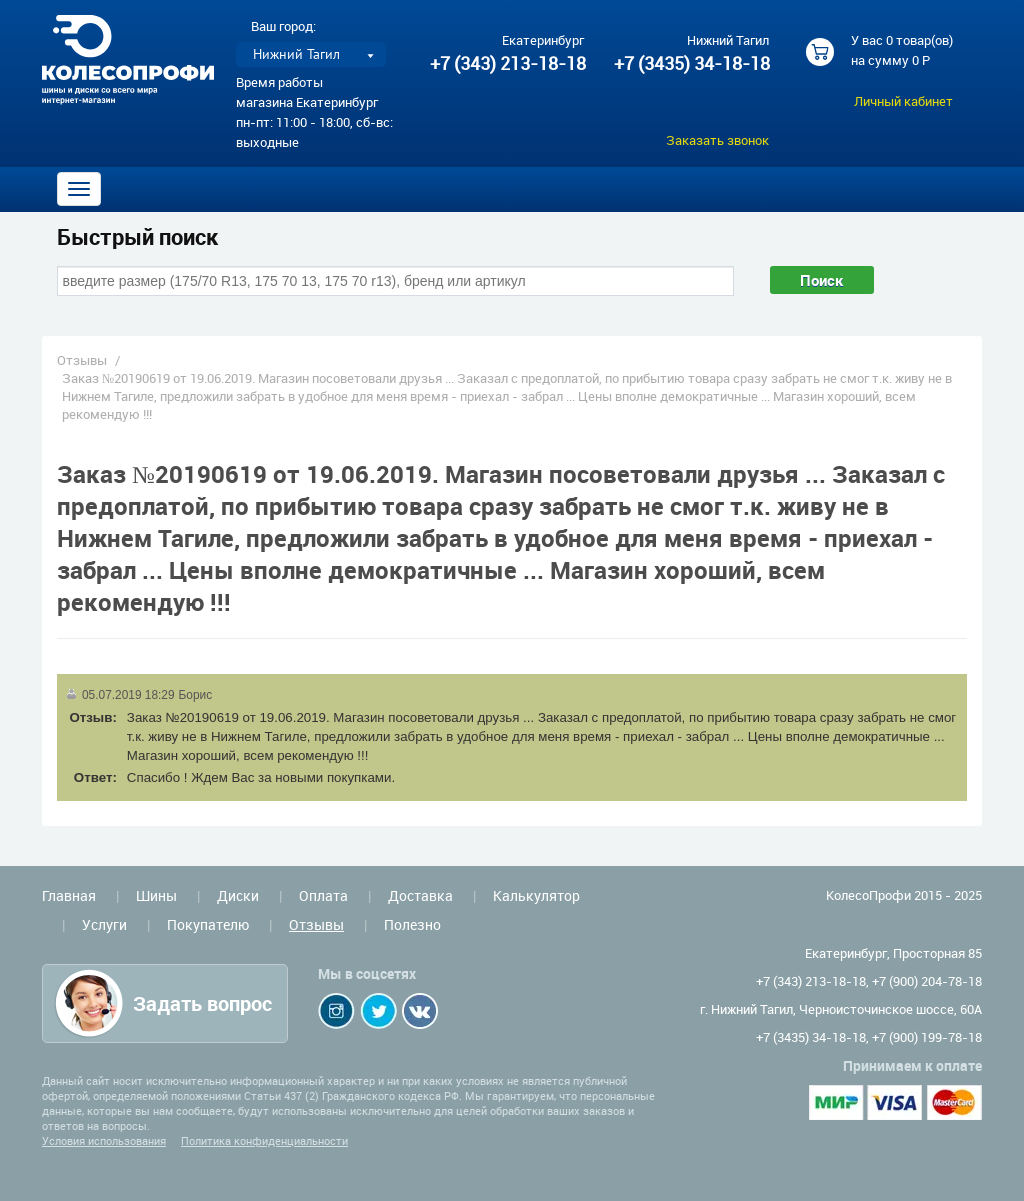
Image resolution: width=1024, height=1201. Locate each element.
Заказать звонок (717, 140)
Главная (69, 895)
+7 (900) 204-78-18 (927, 981)
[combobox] (395, 281)
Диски (238, 895)
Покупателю (208, 924)
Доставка (420, 895)
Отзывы (82, 360)
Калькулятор (536, 895)
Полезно (412, 924)
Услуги (104, 924)
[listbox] (311, 54)
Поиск (822, 280)
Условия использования (104, 1140)
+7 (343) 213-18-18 (508, 63)
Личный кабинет (903, 101)
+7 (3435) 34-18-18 (691, 63)
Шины (156, 895)
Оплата (323, 895)
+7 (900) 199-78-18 (927, 1037)
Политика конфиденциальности (264, 1140)
